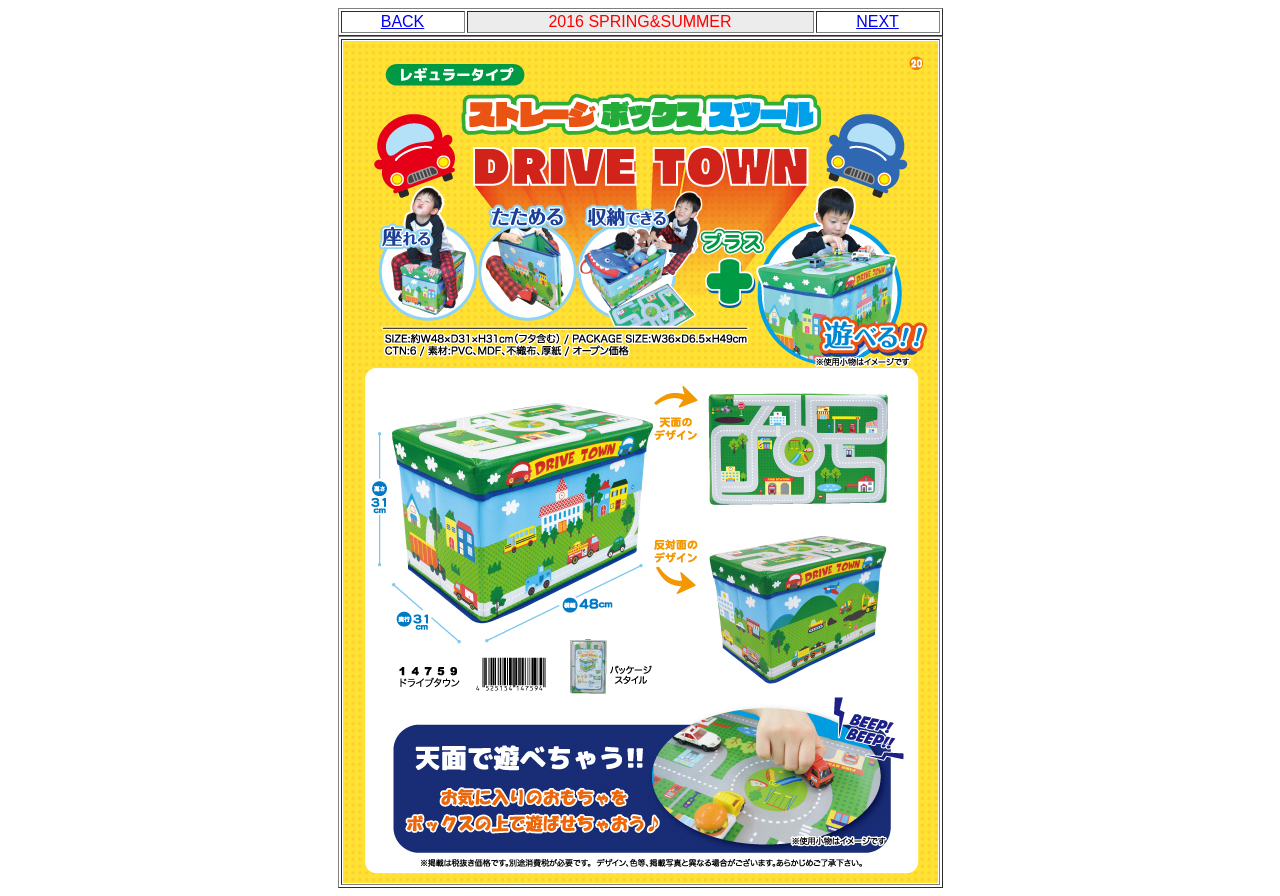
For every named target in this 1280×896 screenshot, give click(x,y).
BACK (403, 21)
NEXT (877, 21)
